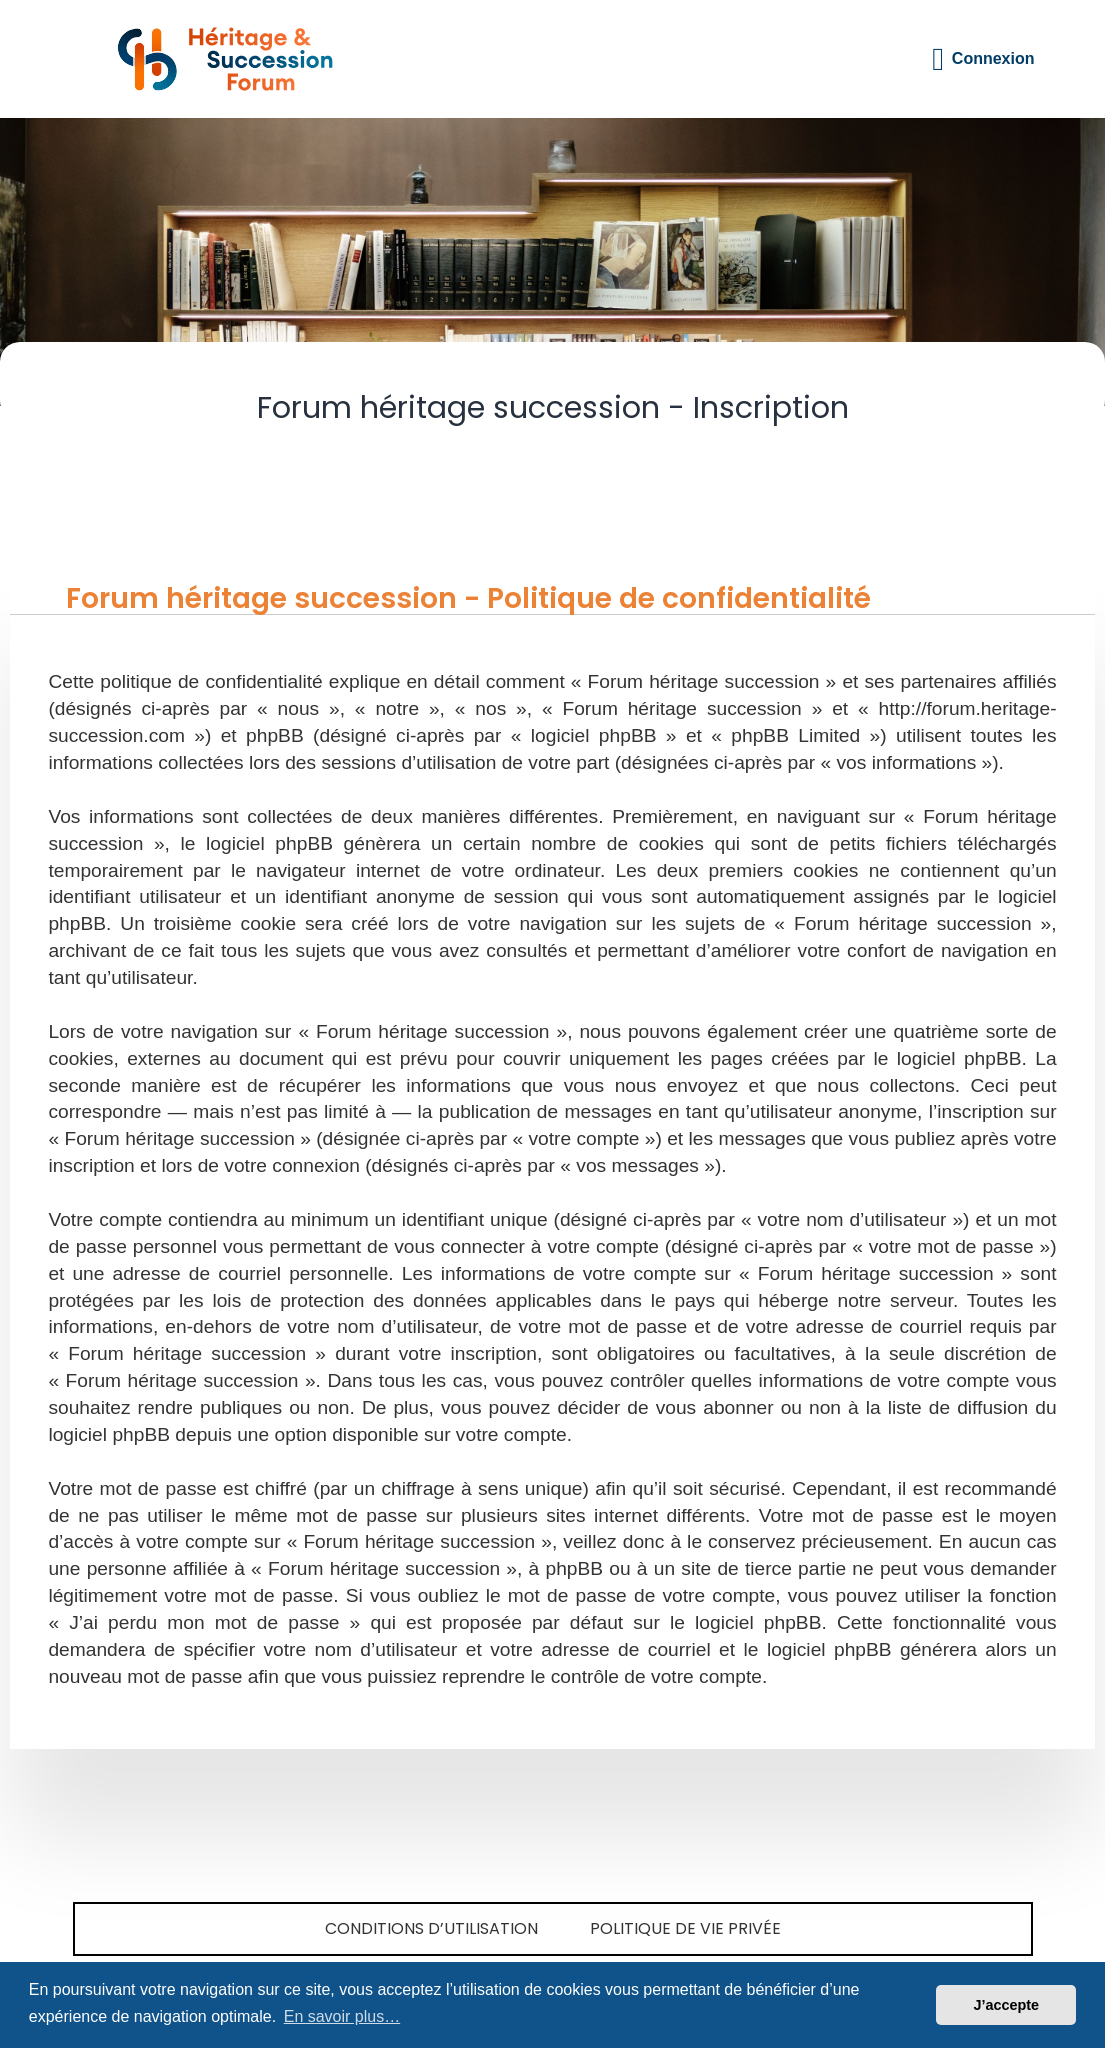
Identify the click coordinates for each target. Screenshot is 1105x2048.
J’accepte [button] (1006, 2005)
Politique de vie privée (685, 1928)
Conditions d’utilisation (431, 1928)
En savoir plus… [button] (342, 2016)
